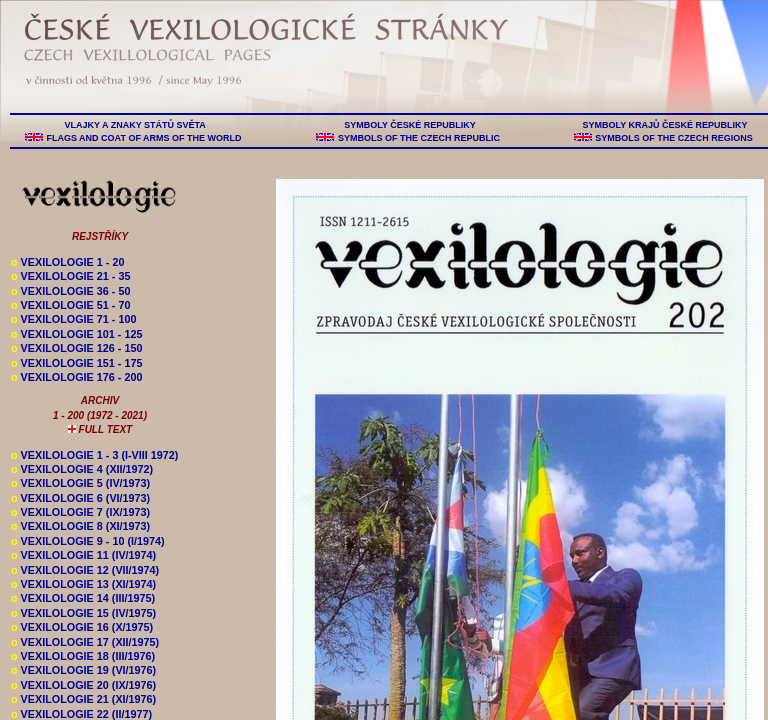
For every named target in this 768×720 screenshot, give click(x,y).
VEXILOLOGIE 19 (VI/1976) (83, 670)
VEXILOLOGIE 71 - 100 (73, 319)
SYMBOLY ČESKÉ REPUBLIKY (410, 125)
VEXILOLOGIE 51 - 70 (70, 305)
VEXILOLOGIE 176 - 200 (76, 377)
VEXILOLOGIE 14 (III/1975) (83, 598)
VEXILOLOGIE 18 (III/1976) (83, 656)
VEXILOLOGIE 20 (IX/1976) (83, 685)
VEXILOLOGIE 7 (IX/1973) (80, 512)
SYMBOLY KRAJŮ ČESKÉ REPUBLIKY (665, 125)
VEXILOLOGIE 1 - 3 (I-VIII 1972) (94, 455)
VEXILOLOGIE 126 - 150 (76, 348)
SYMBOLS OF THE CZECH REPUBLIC (418, 138)
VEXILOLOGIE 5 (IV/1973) (80, 483)
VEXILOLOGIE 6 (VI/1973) (80, 498)
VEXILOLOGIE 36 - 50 (70, 291)
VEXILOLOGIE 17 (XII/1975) (85, 642)
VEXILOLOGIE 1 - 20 (67, 262)
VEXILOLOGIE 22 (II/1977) (81, 714)
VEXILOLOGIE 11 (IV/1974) (83, 555)
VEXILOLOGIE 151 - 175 (76, 363)
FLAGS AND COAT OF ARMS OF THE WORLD (144, 138)
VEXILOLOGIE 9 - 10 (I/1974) (88, 541)
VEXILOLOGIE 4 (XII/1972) (82, 469)
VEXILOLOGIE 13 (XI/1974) (83, 584)
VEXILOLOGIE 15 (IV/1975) (83, 613)
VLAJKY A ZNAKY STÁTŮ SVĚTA (135, 125)
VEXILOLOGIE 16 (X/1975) (82, 627)
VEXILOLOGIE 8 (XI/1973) (80, 526)
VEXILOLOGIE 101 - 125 (76, 334)
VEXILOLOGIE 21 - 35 (70, 276)
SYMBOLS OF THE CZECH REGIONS (674, 138)
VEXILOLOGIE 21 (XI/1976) (83, 699)
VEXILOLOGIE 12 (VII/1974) (85, 570)
